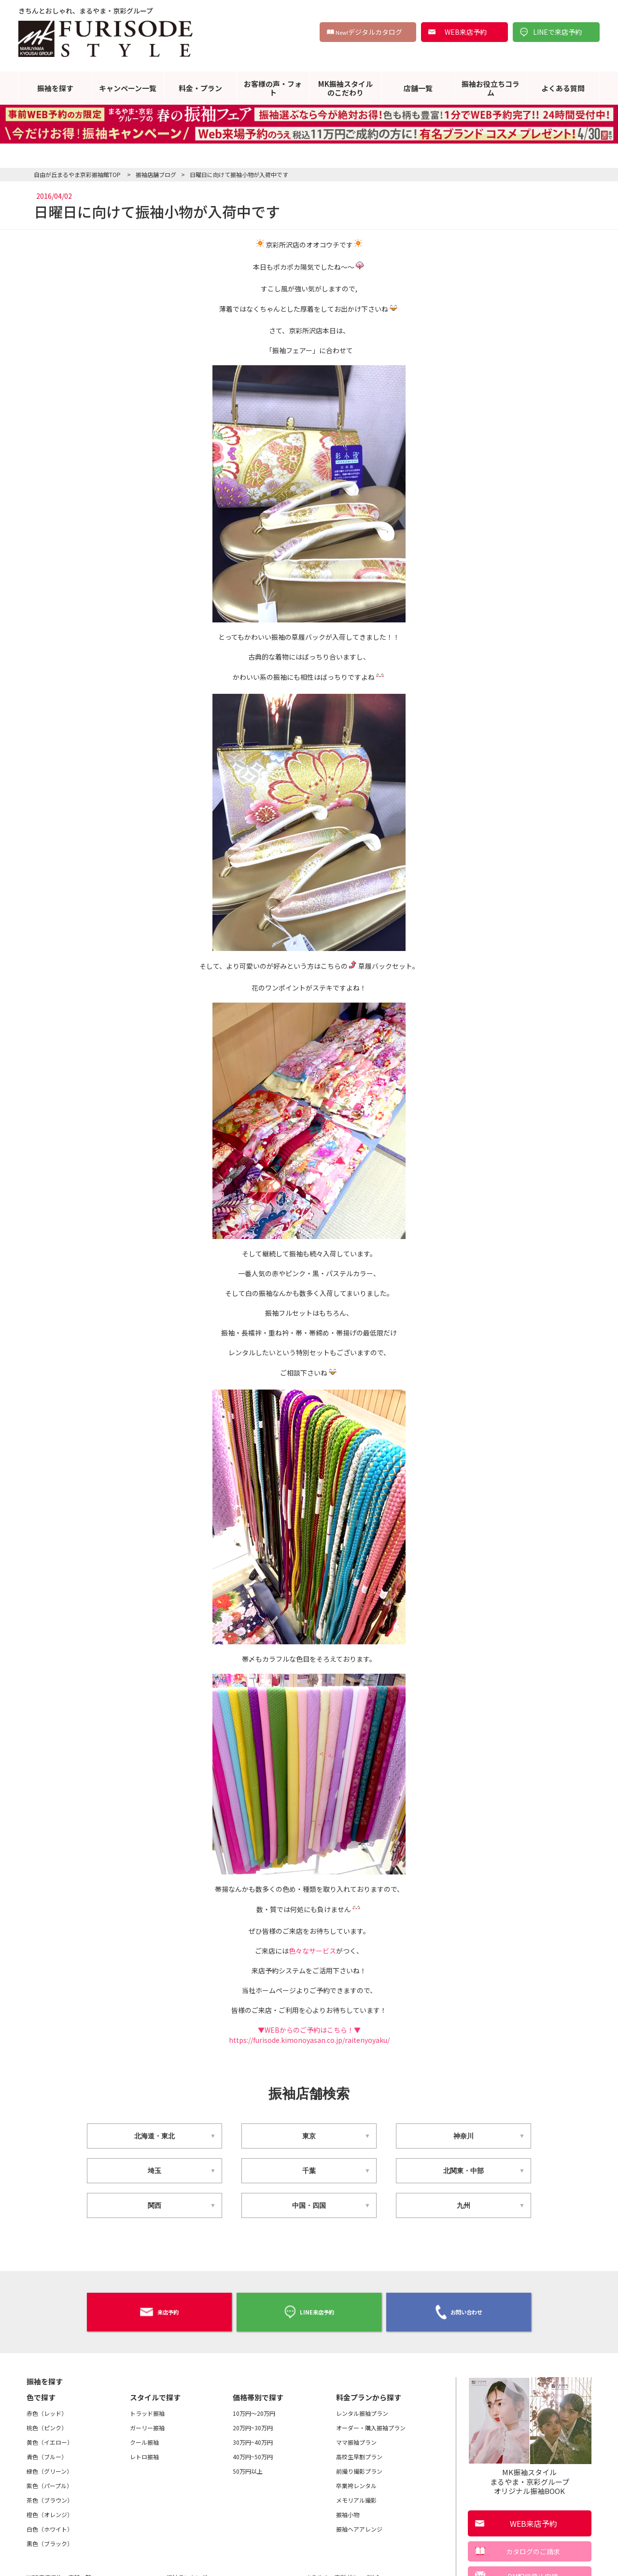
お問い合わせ (458, 2309)
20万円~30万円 (253, 2423)
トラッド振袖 (147, 2408)
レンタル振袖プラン (362, 2408)
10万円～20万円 (254, 2408)
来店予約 (159, 2309)
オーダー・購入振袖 (371, 2423)
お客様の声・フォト (273, 88)
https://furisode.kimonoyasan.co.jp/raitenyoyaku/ (309, 2040)
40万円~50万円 (253, 2452)
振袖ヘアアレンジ (359, 2524)
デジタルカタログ (369, 32)
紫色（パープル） (49, 2481)
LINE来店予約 (309, 2309)
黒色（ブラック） (50, 2539)
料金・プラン (200, 88)
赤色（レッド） (47, 2408)
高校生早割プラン (359, 2452)
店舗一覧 (418, 88)
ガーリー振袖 (147, 2423)
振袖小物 (347, 2510)
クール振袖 (144, 2437)
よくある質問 (563, 88)
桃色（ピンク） (47, 2423)
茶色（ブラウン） (50, 2495)
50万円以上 (248, 2466)
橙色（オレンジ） (50, 2510)
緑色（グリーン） (49, 2466)
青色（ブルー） (47, 2452)
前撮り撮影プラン (359, 2466)
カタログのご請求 (533, 2546)
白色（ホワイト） (50, 2524)
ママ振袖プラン (356, 2437)
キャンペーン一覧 (127, 88)
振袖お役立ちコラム (491, 88)
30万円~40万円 (253, 2437)
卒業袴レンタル (356, 2481)
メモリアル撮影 (356, 2495)
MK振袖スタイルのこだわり (345, 88)
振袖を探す (55, 88)
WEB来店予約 (466, 32)
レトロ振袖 (144, 2452)
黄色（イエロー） (50, 2437)
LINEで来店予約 (557, 32)
